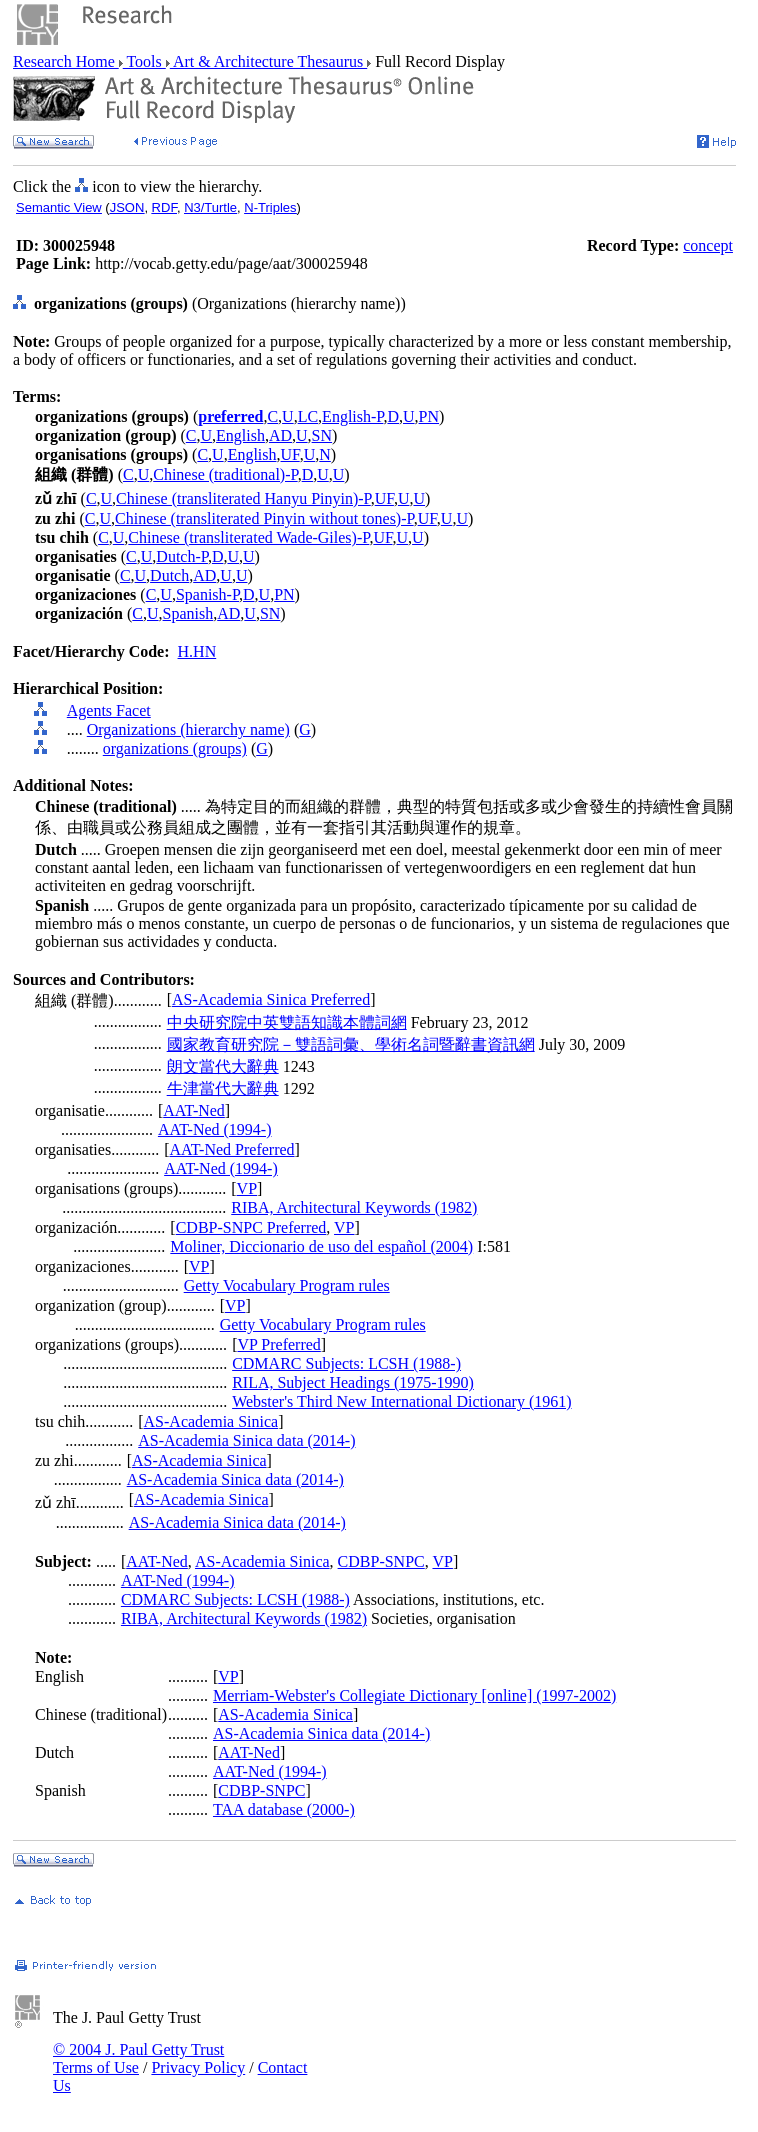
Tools (144, 61)
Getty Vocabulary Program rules (287, 1285)
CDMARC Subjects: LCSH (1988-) (346, 1363)
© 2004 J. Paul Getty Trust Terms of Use (138, 2058)
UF (290, 454)
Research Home (66, 61)
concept (708, 245)
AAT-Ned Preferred (231, 1149)
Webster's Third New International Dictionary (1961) (401, 1401)
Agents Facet (109, 710)
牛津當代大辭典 (223, 1088)
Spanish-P (207, 594)
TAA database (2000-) (284, 1809)
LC (308, 416)
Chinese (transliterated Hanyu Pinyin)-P (243, 498)
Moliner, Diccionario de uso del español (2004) (321, 1246)
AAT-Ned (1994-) (215, 1129)
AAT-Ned (194, 1110)
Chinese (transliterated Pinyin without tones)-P (264, 518)
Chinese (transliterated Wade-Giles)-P (248, 537)
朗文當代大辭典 (223, 1066)
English (240, 435)
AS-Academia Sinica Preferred (271, 999)
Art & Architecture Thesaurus (268, 61)
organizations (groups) (175, 748)
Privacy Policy (198, 2067)
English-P (352, 416)
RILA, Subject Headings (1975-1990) (353, 1382)
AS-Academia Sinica (211, 1421)
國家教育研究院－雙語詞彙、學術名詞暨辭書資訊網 (351, 1044)
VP (247, 1188)
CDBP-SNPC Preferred (251, 1227)
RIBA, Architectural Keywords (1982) (354, 1207)
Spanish (188, 613)
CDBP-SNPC (381, 1561)
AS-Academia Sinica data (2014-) (246, 1440)
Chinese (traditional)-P (225, 474)
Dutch (169, 575)
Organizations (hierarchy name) (188, 729)
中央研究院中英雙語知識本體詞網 (287, 1022)
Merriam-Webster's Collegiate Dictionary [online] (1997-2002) (414, 1695)
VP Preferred (278, 1344)
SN (322, 435)
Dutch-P (182, 556)
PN (429, 416)
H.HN (197, 651)
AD (280, 435)
